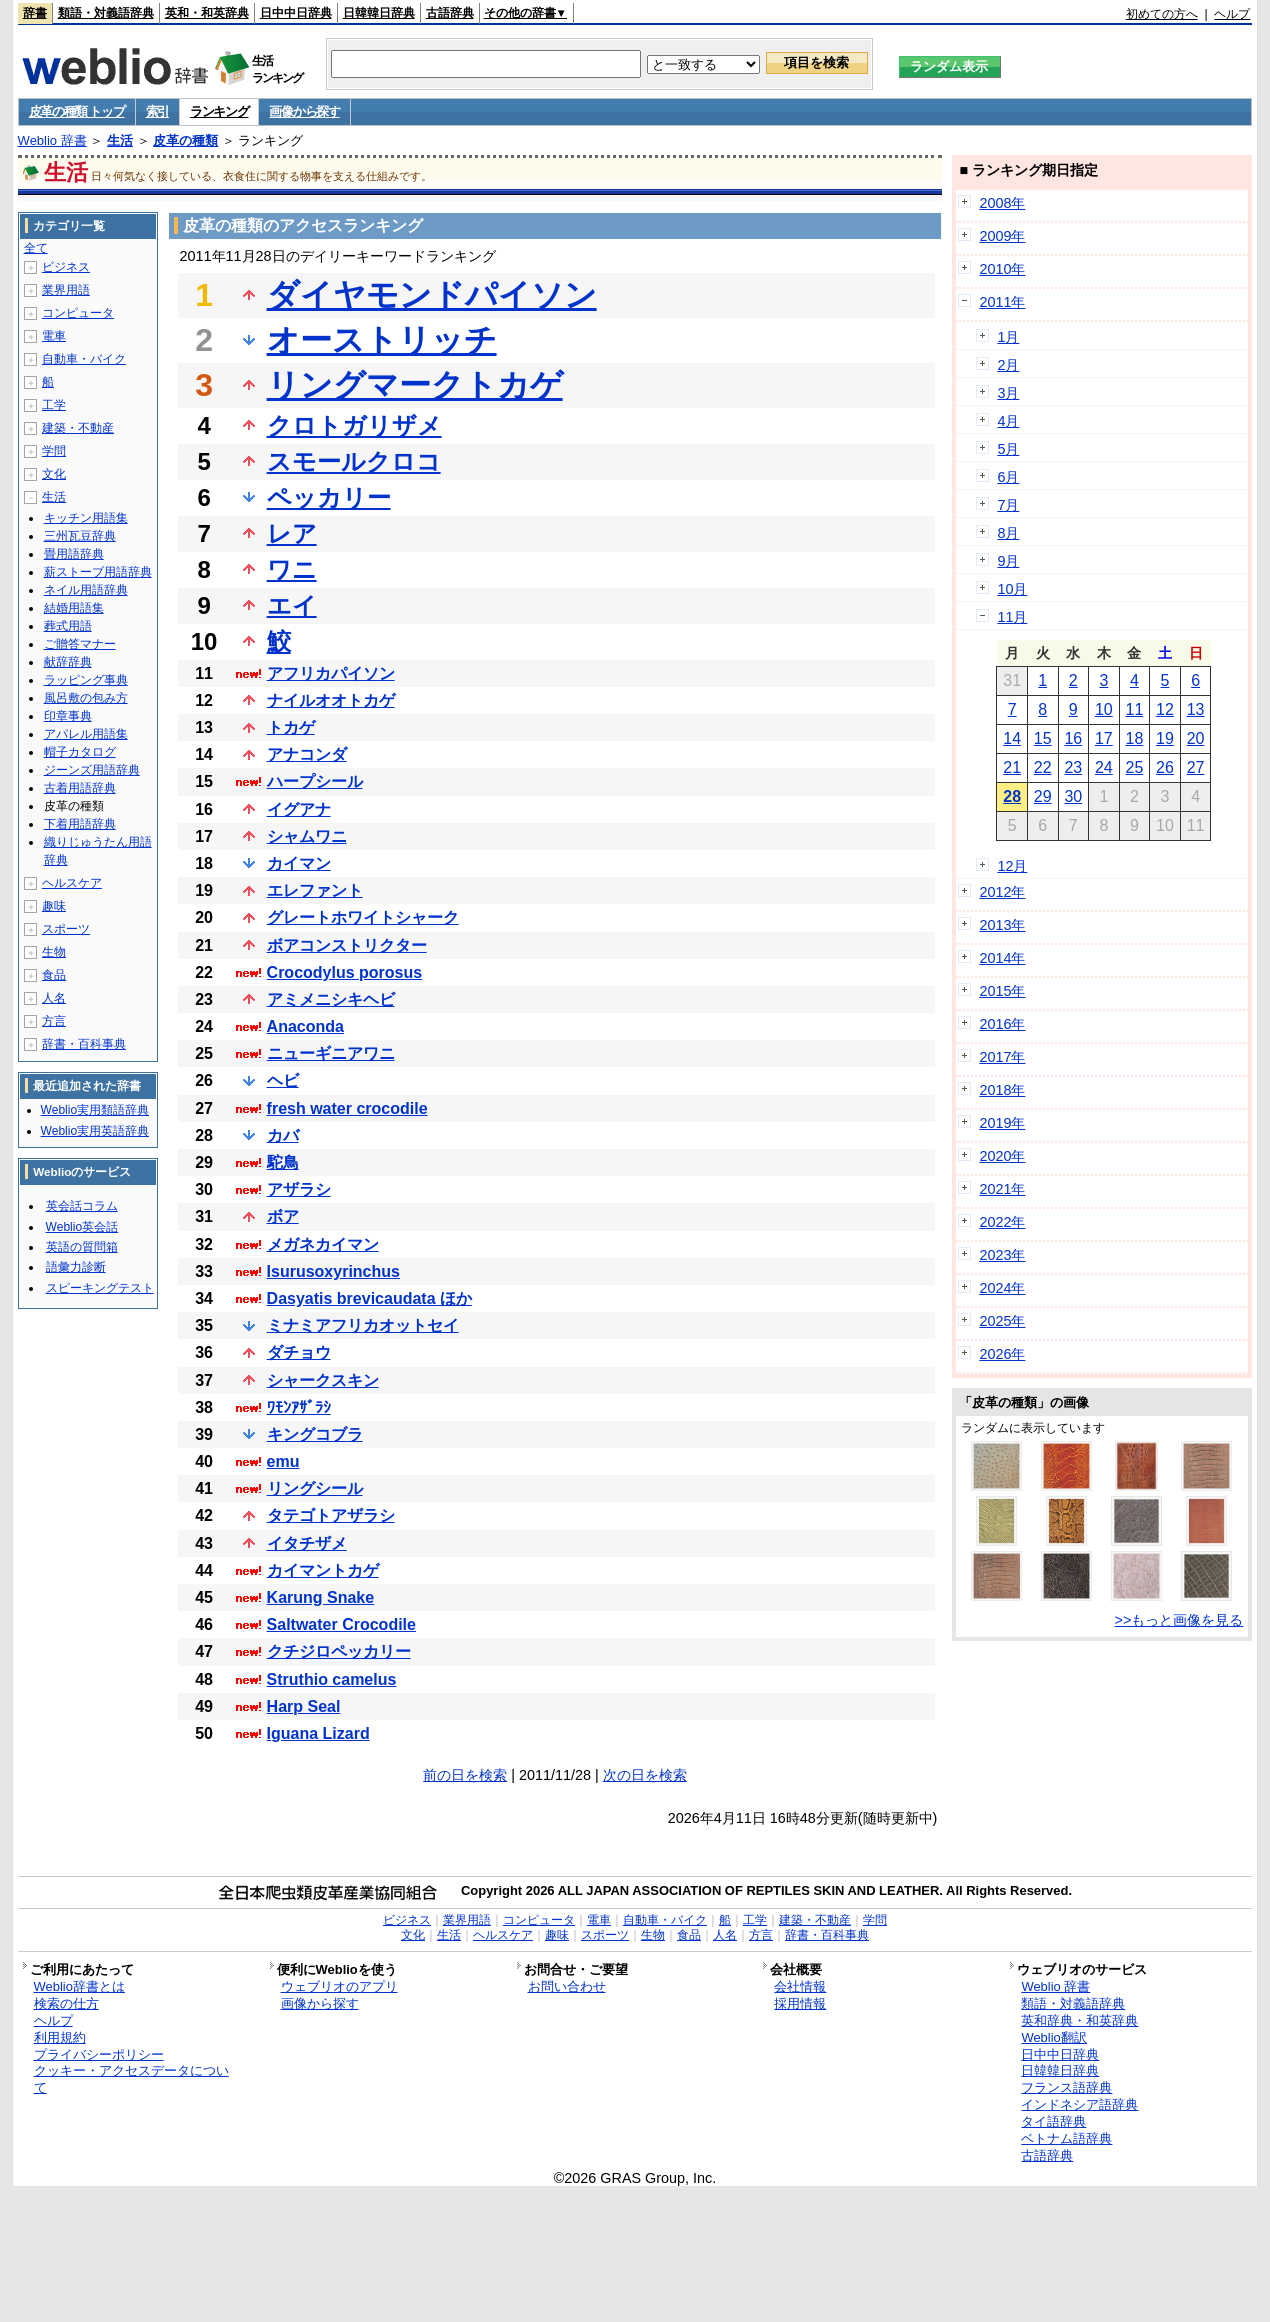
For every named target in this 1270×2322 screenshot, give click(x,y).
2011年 (1002, 302)
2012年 (1002, 892)
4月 (1008, 421)
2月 (1008, 365)
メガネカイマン (323, 1244)
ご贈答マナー (80, 644)
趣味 (54, 906)
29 (1043, 796)
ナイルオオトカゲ (331, 700)
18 (1135, 738)
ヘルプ (1232, 14)
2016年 (1002, 1024)
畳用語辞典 (74, 554)
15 (1043, 738)
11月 (1012, 617)
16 (1073, 738)
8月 (1008, 533)
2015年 (1002, 991)
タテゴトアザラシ (331, 1515)
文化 (54, 474)
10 (1104, 709)
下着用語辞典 (80, 824)
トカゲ (291, 727)
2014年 (1002, 958)
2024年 (1002, 1288)
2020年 (1002, 1156)
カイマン (299, 863)
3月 (1008, 393)
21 (1012, 767)
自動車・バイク (84, 359)
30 (1073, 796)
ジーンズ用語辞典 (92, 770)
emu (283, 1461)
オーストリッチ (382, 340)
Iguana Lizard (318, 1733)
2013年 (1002, 925)
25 (1135, 767)
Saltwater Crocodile (341, 1624)
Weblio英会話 (82, 1227)
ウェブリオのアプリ (339, 1986)
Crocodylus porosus (345, 972)
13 (1196, 709)
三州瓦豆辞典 (80, 536)
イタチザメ (307, 1543)
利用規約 (60, 2037)
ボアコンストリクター (347, 945)
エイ (292, 605)
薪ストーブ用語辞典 (98, 572)
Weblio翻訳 (1053, 2037)
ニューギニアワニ (331, 1053)
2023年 (1002, 1255)
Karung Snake (321, 1597)
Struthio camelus (332, 1679)
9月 (1008, 561)
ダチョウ (299, 1352)
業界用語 (66, 290)
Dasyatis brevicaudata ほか (369, 1298)
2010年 (1002, 269)
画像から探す (304, 111)
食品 (54, 975)
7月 (1008, 505)
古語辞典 (450, 13)
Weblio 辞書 (52, 140)
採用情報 (800, 2003)
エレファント (315, 890)
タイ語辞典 (1053, 2121)
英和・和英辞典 (207, 13)
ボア (283, 1216)
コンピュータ (78, 313)
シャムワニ (307, 836)
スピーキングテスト (100, 1288)
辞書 (35, 13)
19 (1165, 738)
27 (1196, 767)
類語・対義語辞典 (106, 13)
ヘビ (283, 1080)
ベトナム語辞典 (1066, 2138)
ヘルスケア (72, 883)
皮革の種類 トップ (77, 111)
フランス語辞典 (1066, 2087)
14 (1012, 738)
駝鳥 (283, 1162)
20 (1196, 738)
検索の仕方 (66, 2003)
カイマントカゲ (323, 1570)
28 (1012, 796)
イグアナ (299, 809)
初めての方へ (1162, 14)
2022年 (1002, 1222)
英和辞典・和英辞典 (1079, 2020)
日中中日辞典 (296, 13)
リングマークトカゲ (415, 385)
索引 (157, 111)
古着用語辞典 (80, 788)
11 (1135, 709)
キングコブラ (315, 1434)
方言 (54, 1021)
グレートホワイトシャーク (363, 917)
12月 (1012, 866)
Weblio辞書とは (79, 1986)
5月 (1008, 449)
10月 (1012, 589)
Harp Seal (304, 1706)
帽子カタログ (80, 752)
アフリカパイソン (331, 673)
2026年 (1002, 1354)
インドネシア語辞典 (1079, 2104)
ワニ (292, 569)
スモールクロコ (354, 461)
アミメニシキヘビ (331, 999)
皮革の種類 (185, 140)
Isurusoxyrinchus (333, 1271)
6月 (1008, 477)
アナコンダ (307, 754)
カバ (283, 1135)
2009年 (1002, 236)
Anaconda (305, 1026)
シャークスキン (323, 1380)
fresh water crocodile (347, 1108)
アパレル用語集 (86, 734)
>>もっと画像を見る (1179, 1620)
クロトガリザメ (354, 425)
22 (1043, 767)
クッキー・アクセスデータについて (131, 2079)
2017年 (1002, 1057)
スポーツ (66, 929)
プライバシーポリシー (99, 2054)
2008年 (1002, 203)
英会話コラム (82, 1206)
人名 (54, 998)
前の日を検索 (465, 1775)
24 (1104, 767)
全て (36, 248)
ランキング (219, 111)
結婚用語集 (74, 608)
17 (1104, 738)
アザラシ (299, 1189)
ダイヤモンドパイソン (432, 295)
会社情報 (800, 1986)
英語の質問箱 (82, 1247)
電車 (54, 336)
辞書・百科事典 (84, 1044)
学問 (54, 451)
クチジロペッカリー (339, 1651)
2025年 (1002, 1321)
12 (1165, 709)
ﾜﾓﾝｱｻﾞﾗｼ (299, 1407)
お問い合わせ (567, 1986)
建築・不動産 (78, 428)
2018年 (1002, 1090)
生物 (54, 952)
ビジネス (66, 267)
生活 (120, 140)
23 (1073, 767)
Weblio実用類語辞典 (95, 1110)
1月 (1008, 337)
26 (1165, 767)
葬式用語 (68, 626)
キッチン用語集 (86, 518)
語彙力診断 (76, 1267)
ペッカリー (329, 497)
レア (292, 533)
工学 (54, 405)
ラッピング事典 (86, 680)
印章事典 (68, 716)
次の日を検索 (645, 1775)
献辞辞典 (68, 662)
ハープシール (315, 781)
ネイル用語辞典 (86, 590)
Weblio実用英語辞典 (95, 1131)
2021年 (1002, 1189)
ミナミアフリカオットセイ (363, 1325)
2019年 (1002, 1123)
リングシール (315, 1488)
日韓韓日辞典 (379, 13)
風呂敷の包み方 (86, 698)
